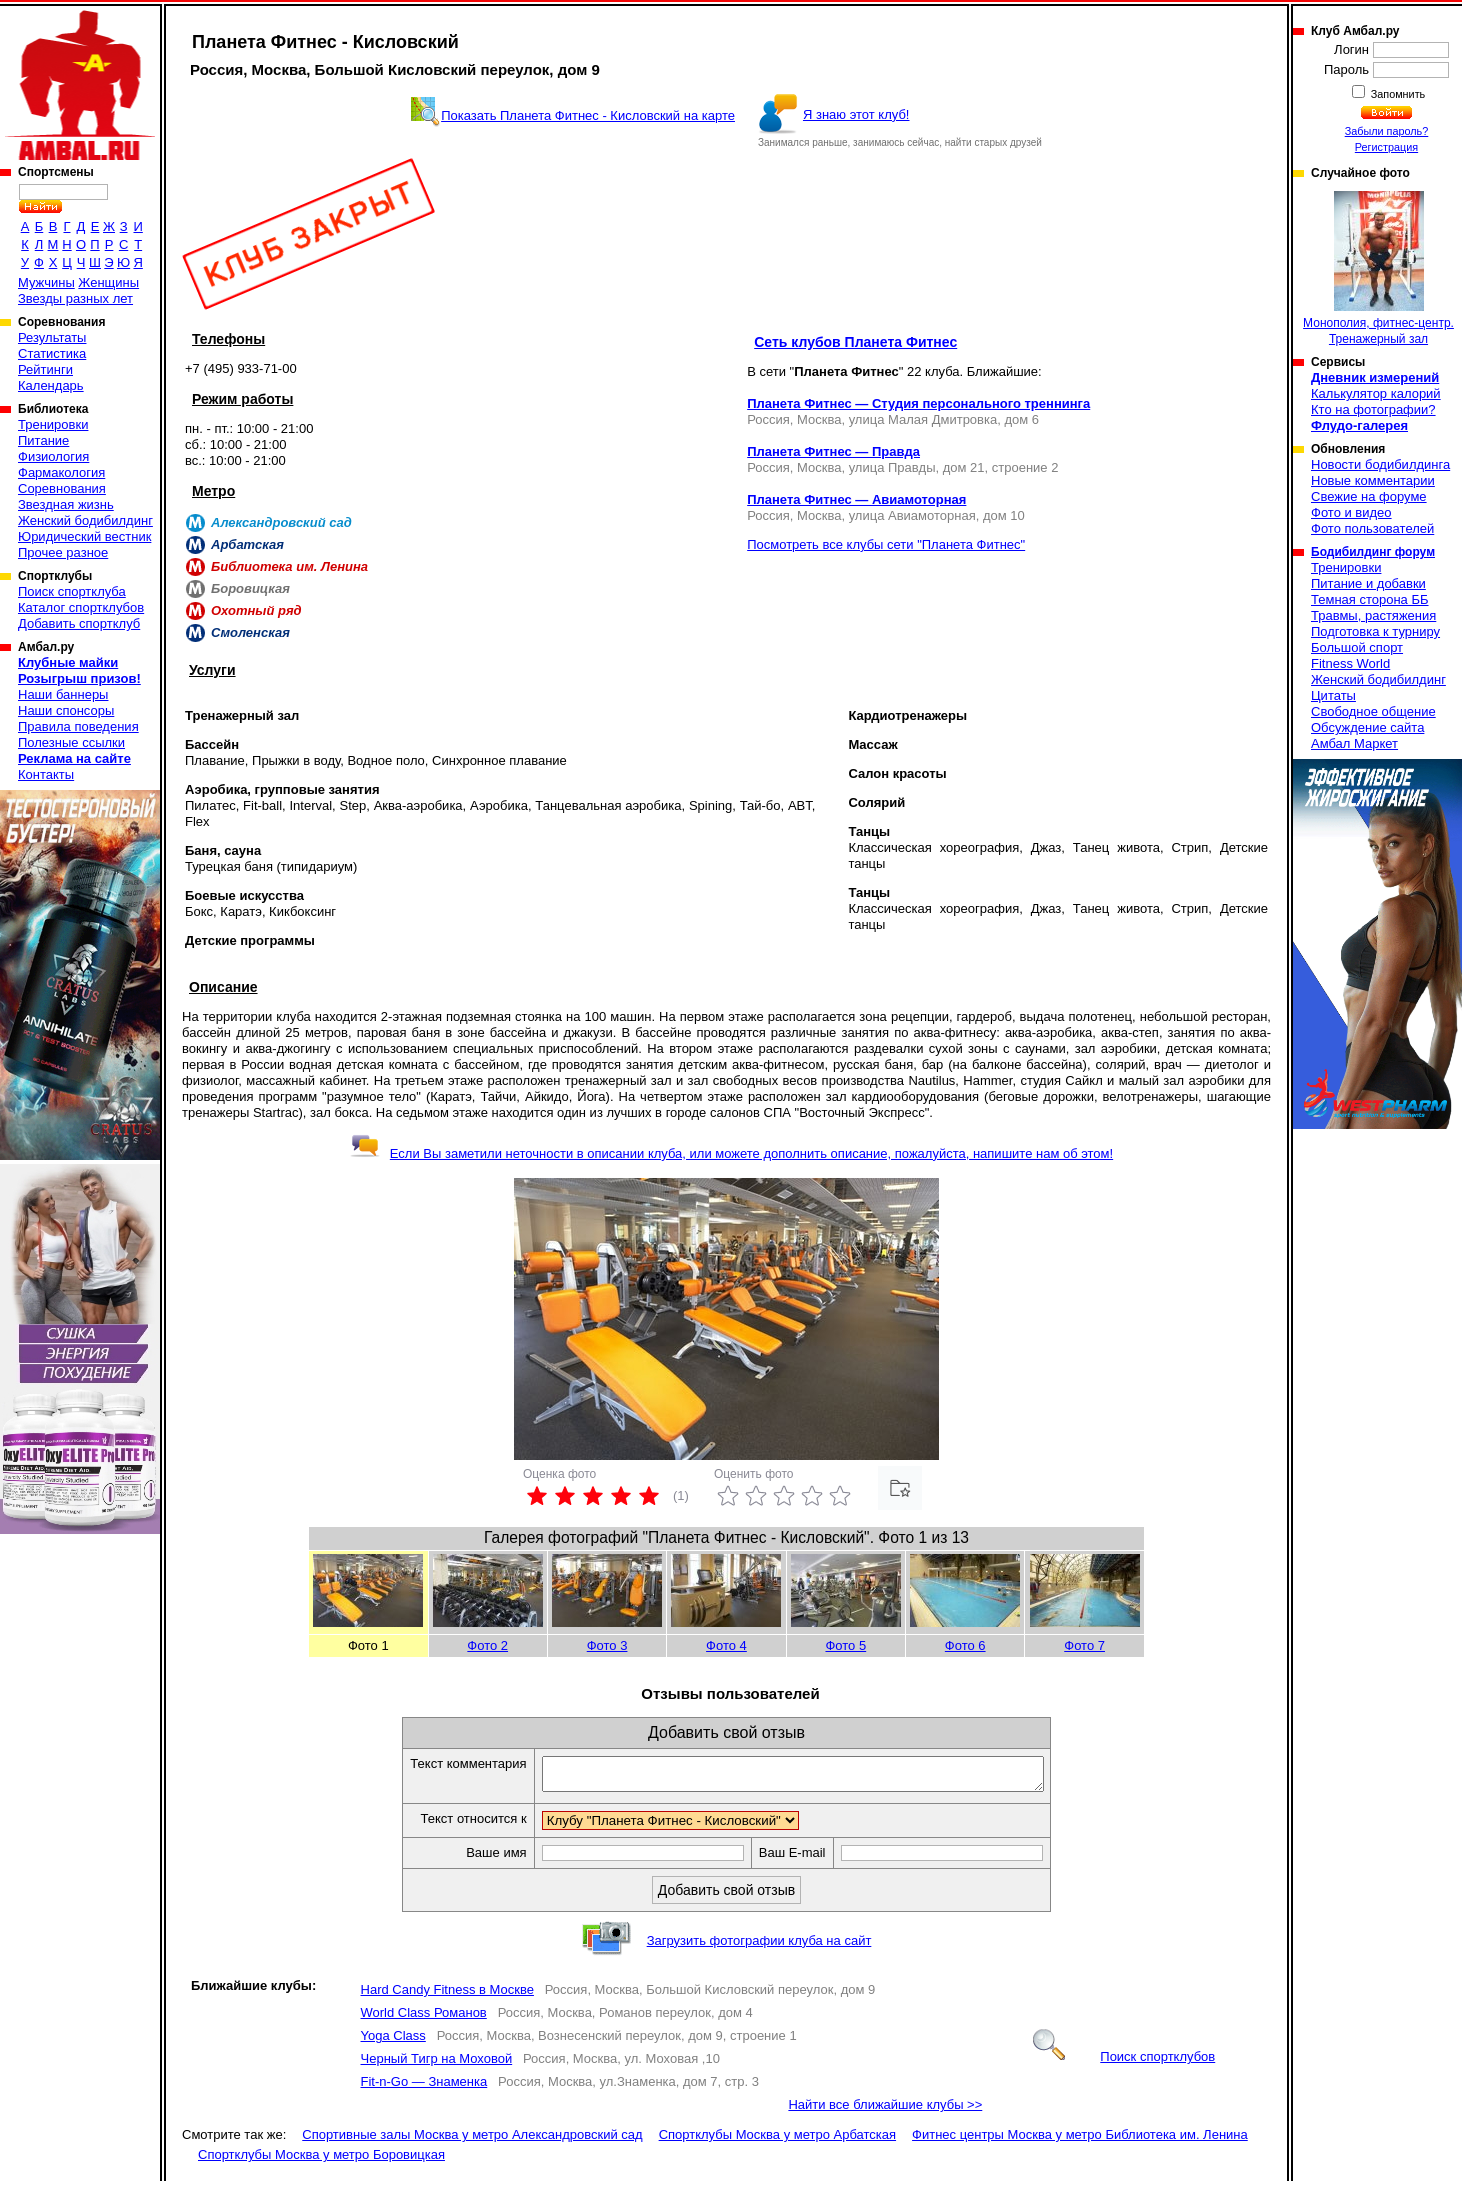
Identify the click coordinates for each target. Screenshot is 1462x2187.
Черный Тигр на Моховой (437, 2064)
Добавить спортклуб (79, 623)
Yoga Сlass (393, 2041)
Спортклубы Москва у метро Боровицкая (321, 2160)
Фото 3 (607, 1645)
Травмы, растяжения (1373, 615)
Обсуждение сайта (1367, 727)
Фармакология (61, 472)
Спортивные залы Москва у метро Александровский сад (472, 2140)
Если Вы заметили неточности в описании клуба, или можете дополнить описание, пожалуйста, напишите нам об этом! (731, 1153)
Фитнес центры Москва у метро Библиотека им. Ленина (1080, 2140)
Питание (43, 440)
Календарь (51, 385)
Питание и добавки (1368, 583)
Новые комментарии (1373, 480)
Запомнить (1397, 94)
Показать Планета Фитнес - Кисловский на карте (588, 115)
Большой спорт (1357, 647)
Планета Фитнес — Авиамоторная (856, 499)
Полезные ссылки (71, 742)
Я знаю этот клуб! (856, 114)
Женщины (108, 282)
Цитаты (1333, 695)
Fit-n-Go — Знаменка (424, 2087)
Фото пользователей (1372, 528)
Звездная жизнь (66, 504)
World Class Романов (424, 2018)
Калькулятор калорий (1376, 393)
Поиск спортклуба (72, 591)
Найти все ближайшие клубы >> (885, 2110)
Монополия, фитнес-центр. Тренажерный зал (1378, 268)
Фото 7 (1084, 1645)
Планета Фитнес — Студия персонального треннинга (918, 403)
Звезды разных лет (75, 298)
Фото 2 (487, 1645)
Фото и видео (1351, 512)
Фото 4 (726, 1645)
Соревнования (62, 488)
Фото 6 (965, 1645)
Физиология (53, 456)
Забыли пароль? (1387, 131)
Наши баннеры (63, 694)
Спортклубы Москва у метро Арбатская (777, 2140)
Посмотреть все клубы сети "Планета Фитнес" (886, 544)
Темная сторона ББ (1370, 599)
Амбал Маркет (1354, 743)
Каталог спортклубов (81, 607)
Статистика (52, 353)
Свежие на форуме (1369, 496)
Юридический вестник (84, 536)
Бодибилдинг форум (1373, 552)
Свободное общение (1373, 711)
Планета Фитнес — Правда (833, 451)
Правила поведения (78, 726)
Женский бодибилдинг (85, 520)
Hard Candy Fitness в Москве (447, 1995)
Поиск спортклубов (1124, 2062)
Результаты (52, 337)
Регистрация (1386, 147)
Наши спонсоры (66, 710)
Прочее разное (63, 552)
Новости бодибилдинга (1380, 464)
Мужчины (46, 282)
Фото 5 (845, 1645)
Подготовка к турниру (1375, 631)
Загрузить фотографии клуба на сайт (759, 1946)
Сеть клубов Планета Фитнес (855, 342)
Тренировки (53, 424)
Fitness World (1350, 663)
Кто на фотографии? (1373, 409)
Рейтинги (45, 369)
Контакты (46, 774)
